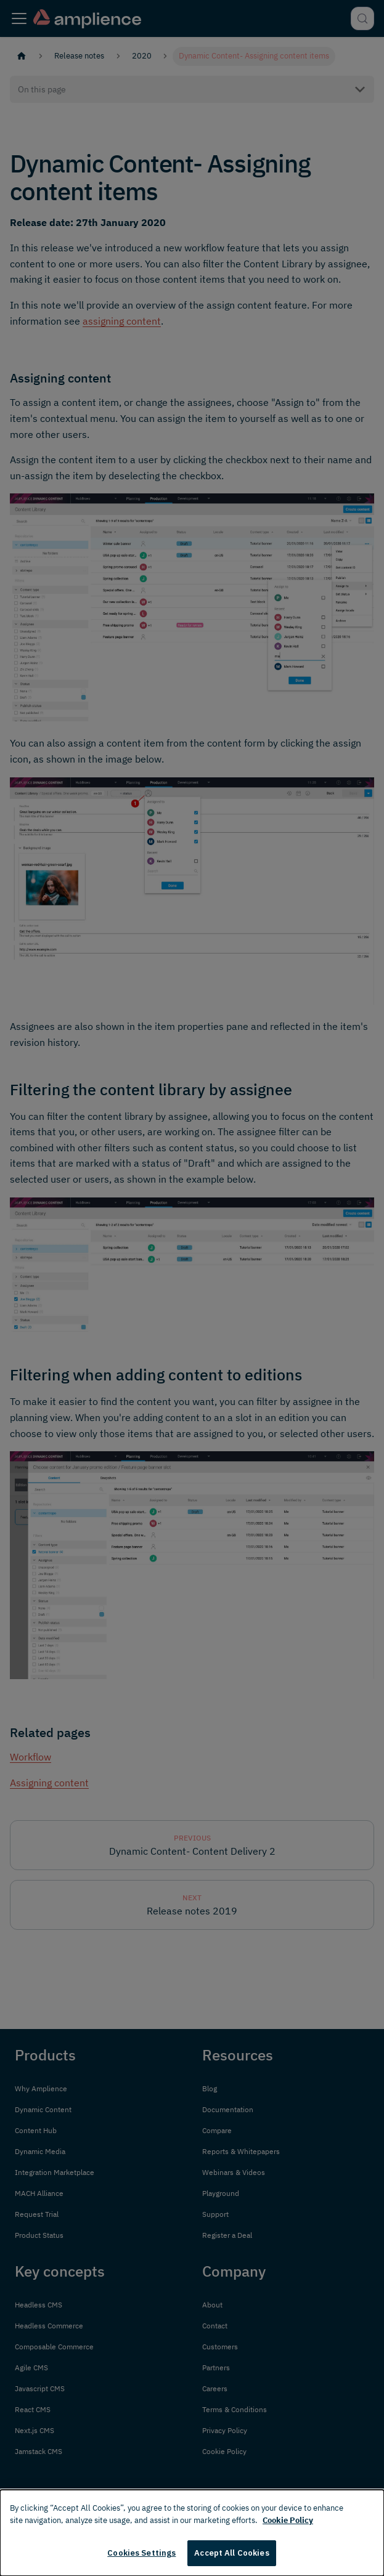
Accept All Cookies (231, 2553)
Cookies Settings (141, 2553)
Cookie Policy (288, 2520)
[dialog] (192, 2533)
